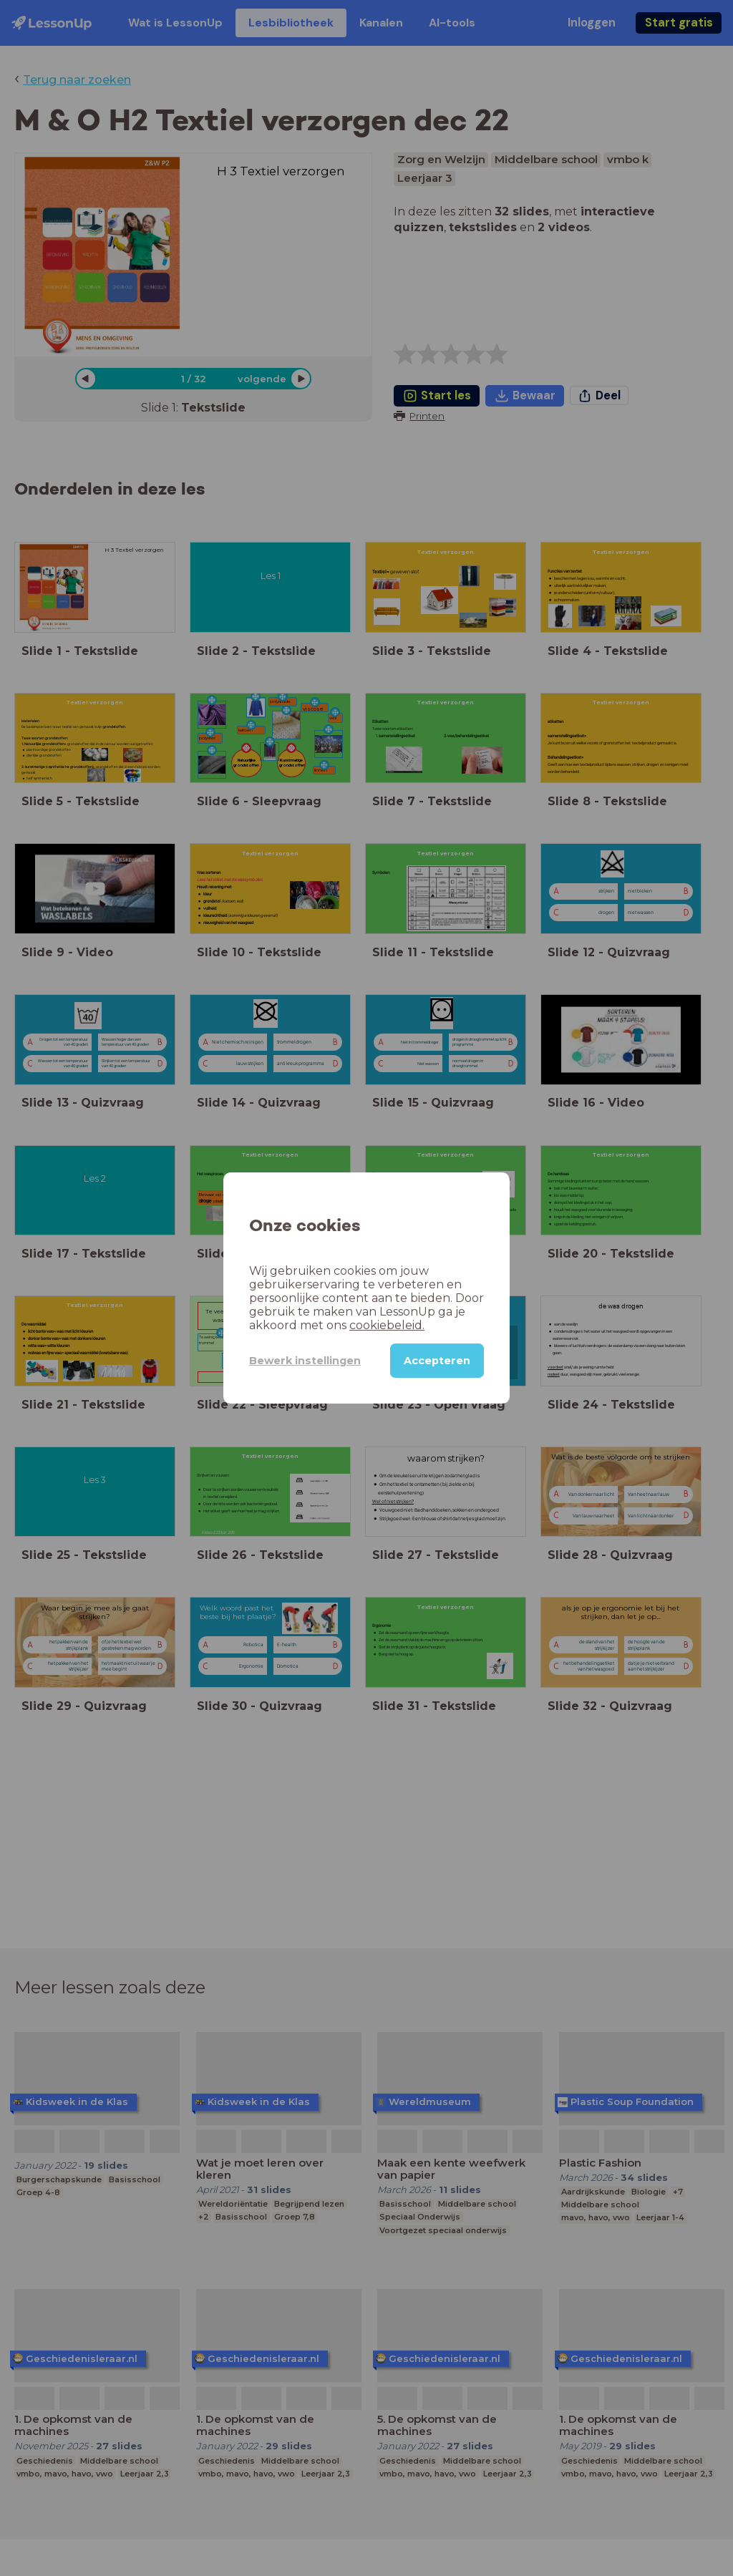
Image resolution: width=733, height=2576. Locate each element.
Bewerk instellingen (305, 1360)
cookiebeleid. (386, 1325)
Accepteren (437, 1360)
